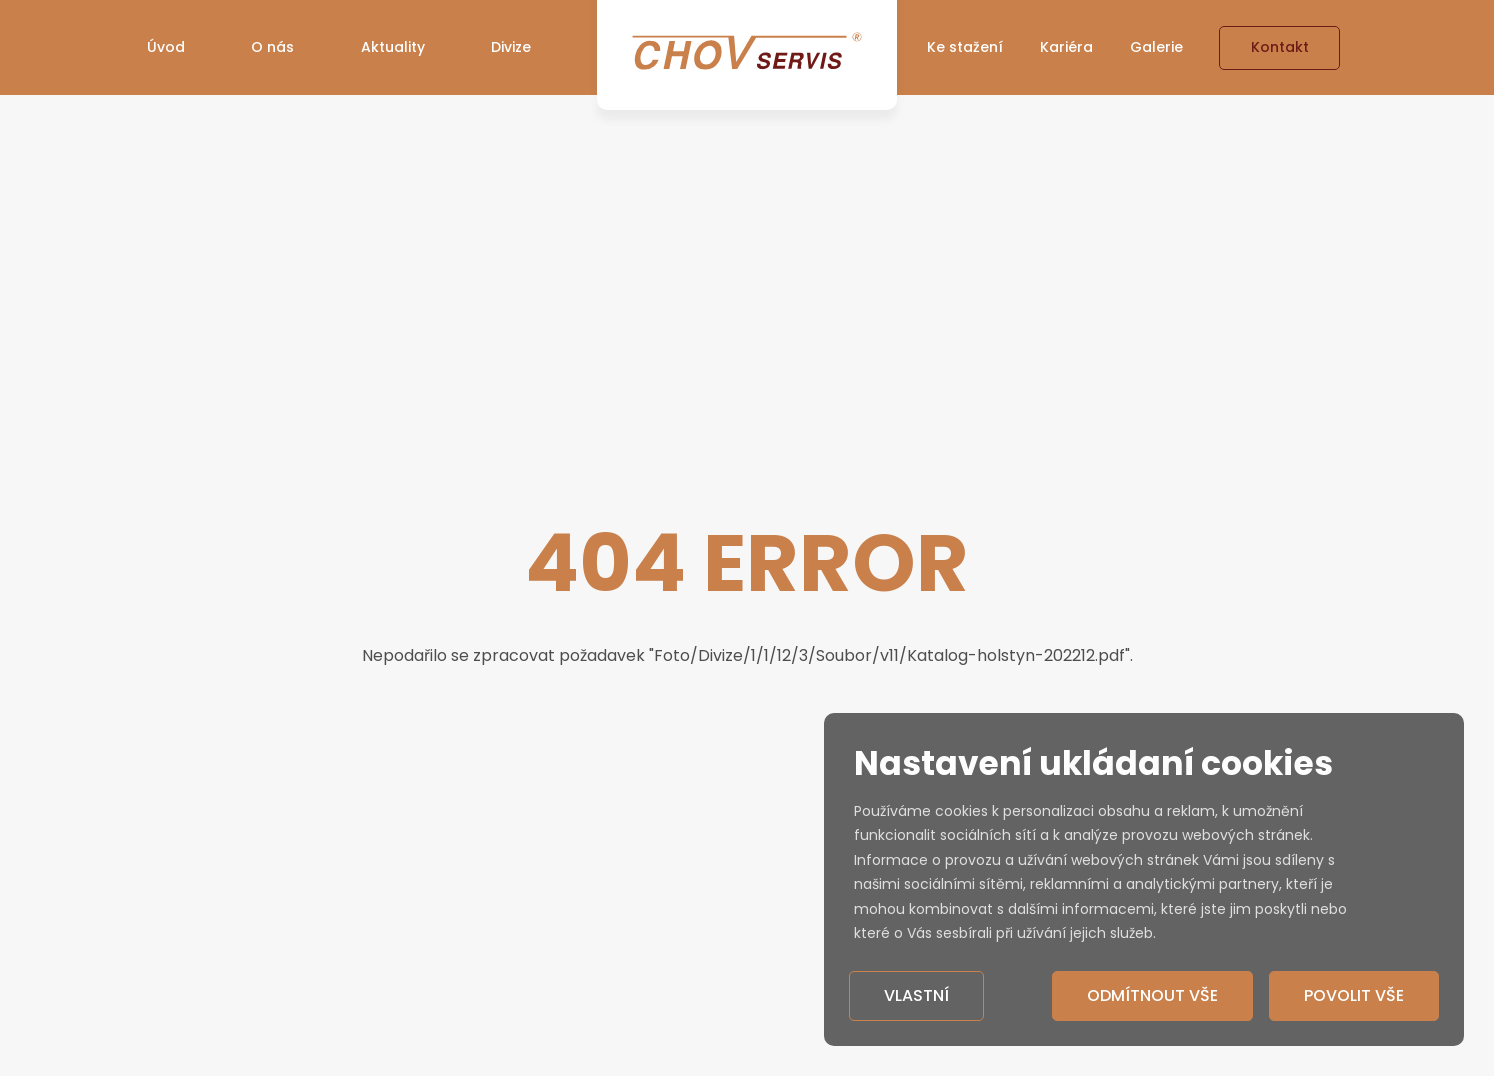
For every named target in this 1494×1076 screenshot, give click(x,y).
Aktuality (393, 47)
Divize (511, 47)
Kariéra (1066, 47)
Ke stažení (965, 47)
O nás (272, 47)
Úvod (166, 47)
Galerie (1156, 47)
